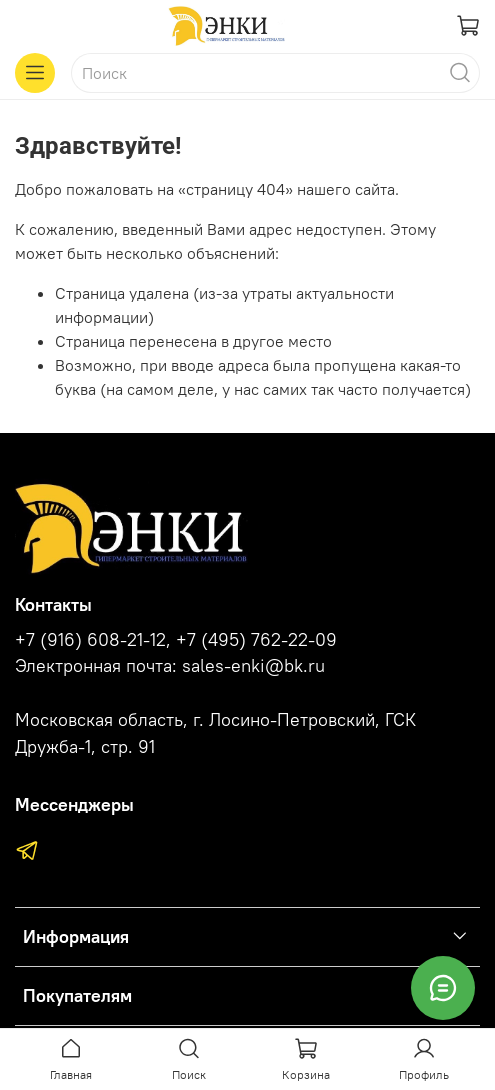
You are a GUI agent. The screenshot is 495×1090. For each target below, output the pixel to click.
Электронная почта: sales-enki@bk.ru (170, 666)
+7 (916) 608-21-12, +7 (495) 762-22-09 (176, 640)
